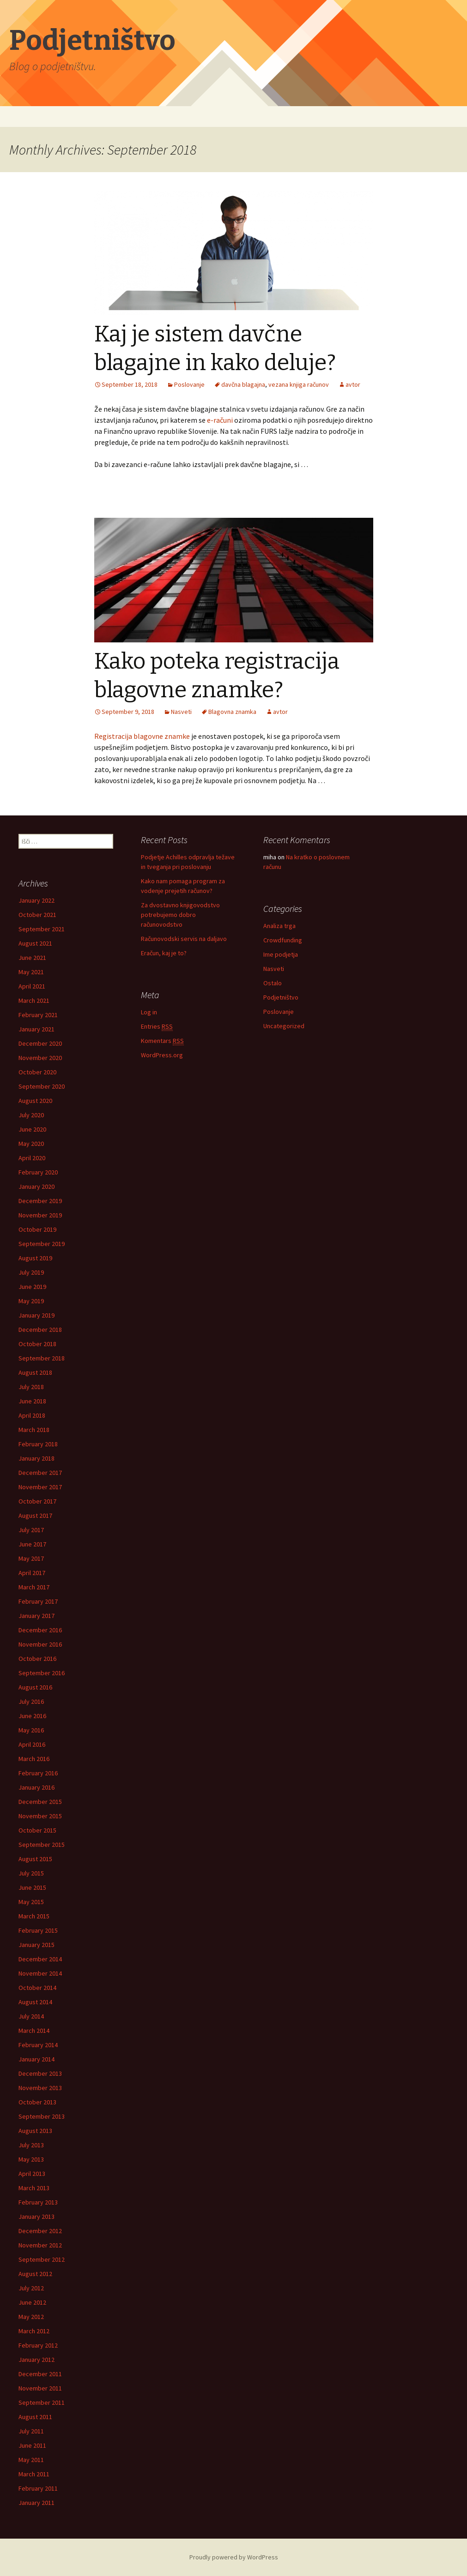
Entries (157, 1026)
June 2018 (32, 1401)
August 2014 (35, 2002)
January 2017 (36, 1615)
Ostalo (272, 983)
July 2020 (31, 1115)
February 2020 (38, 1172)
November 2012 (40, 2245)
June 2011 (32, 2445)
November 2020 (40, 1058)
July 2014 (31, 2016)
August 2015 (35, 1859)
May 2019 (31, 1301)
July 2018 (31, 1387)
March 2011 (33, 2474)
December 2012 (40, 2231)
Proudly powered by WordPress (233, 2557)
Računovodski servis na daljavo (184, 939)
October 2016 (37, 1658)
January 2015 (36, 1945)
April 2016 (31, 1744)
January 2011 (36, 2502)
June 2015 (32, 1887)
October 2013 (37, 2102)
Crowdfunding (282, 940)
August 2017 (35, 1515)
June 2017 (32, 1544)
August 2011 (35, 2417)
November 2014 (40, 1973)
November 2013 (40, 2088)
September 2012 (41, 2259)
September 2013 (41, 2116)
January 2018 (36, 1458)
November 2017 (40, 1487)
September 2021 (41, 929)
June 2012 (32, 2302)
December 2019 (40, 1201)
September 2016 (41, 1673)
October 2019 (37, 1229)
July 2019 (31, 1272)
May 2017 (31, 1558)
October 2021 (37, 915)
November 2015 (40, 1816)
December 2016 (40, 1630)
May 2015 (31, 1902)
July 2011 (31, 2431)
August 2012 (35, 2274)
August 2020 (35, 1100)
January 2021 (36, 1029)
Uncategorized (283, 1026)
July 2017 (31, 1530)
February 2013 (38, 2202)
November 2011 (40, 2388)
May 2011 (31, 2460)
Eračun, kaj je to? (164, 953)
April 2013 (31, 2173)
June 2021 (32, 957)
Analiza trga (279, 926)
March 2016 (33, 1759)
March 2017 (33, 1587)
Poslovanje (278, 1011)
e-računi (220, 420)
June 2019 (32, 1286)
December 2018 (40, 1329)
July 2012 (31, 2288)
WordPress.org (162, 1055)
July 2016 (31, 1701)
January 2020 (36, 1186)
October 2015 (37, 1830)
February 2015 (38, 1930)
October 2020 (37, 1072)
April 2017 (31, 1573)
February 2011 (38, 2488)
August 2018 (35, 1372)
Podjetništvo (280, 997)
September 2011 (41, 2402)
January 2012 (36, 2359)
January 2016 (36, 1787)
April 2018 (31, 1415)
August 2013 (35, 2131)
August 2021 (35, 943)
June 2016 (32, 1716)
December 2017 (40, 1472)
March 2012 (33, 2331)
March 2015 (33, 1916)
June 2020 (32, 1129)
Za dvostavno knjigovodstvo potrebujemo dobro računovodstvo (180, 915)
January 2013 (36, 2216)
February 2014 (38, 2045)
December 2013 (40, 2073)
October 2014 (37, 1987)
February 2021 (38, 1015)
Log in (149, 1012)
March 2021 (33, 1000)
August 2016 (35, 1687)
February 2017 (38, 1601)
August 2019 (35, 1258)
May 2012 (31, 2316)
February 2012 (38, 2345)
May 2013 (31, 2159)
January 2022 (36, 900)
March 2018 (33, 1430)
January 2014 (36, 2059)
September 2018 (41, 1358)
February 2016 (38, 1773)
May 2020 (31, 1143)
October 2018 (37, 1344)
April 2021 (31, 986)
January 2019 (36, 1315)
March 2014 (33, 2030)
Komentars (162, 1040)
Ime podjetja (280, 954)
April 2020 (31, 1158)
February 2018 (38, 1444)
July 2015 (31, 1873)
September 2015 (41, 1844)
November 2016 (40, 1644)
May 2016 (31, 1730)
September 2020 (41, 1086)
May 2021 (31, 972)
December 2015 (40, 1801)
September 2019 (41, 1244)
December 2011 (40, 2374)
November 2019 (40, 1215)
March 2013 (33, 2188)
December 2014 (40, 1959)
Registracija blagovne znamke (142, 736)
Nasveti (273, 969)
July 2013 (31, 2145)
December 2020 (40, 1043)
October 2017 (37, 1501)
